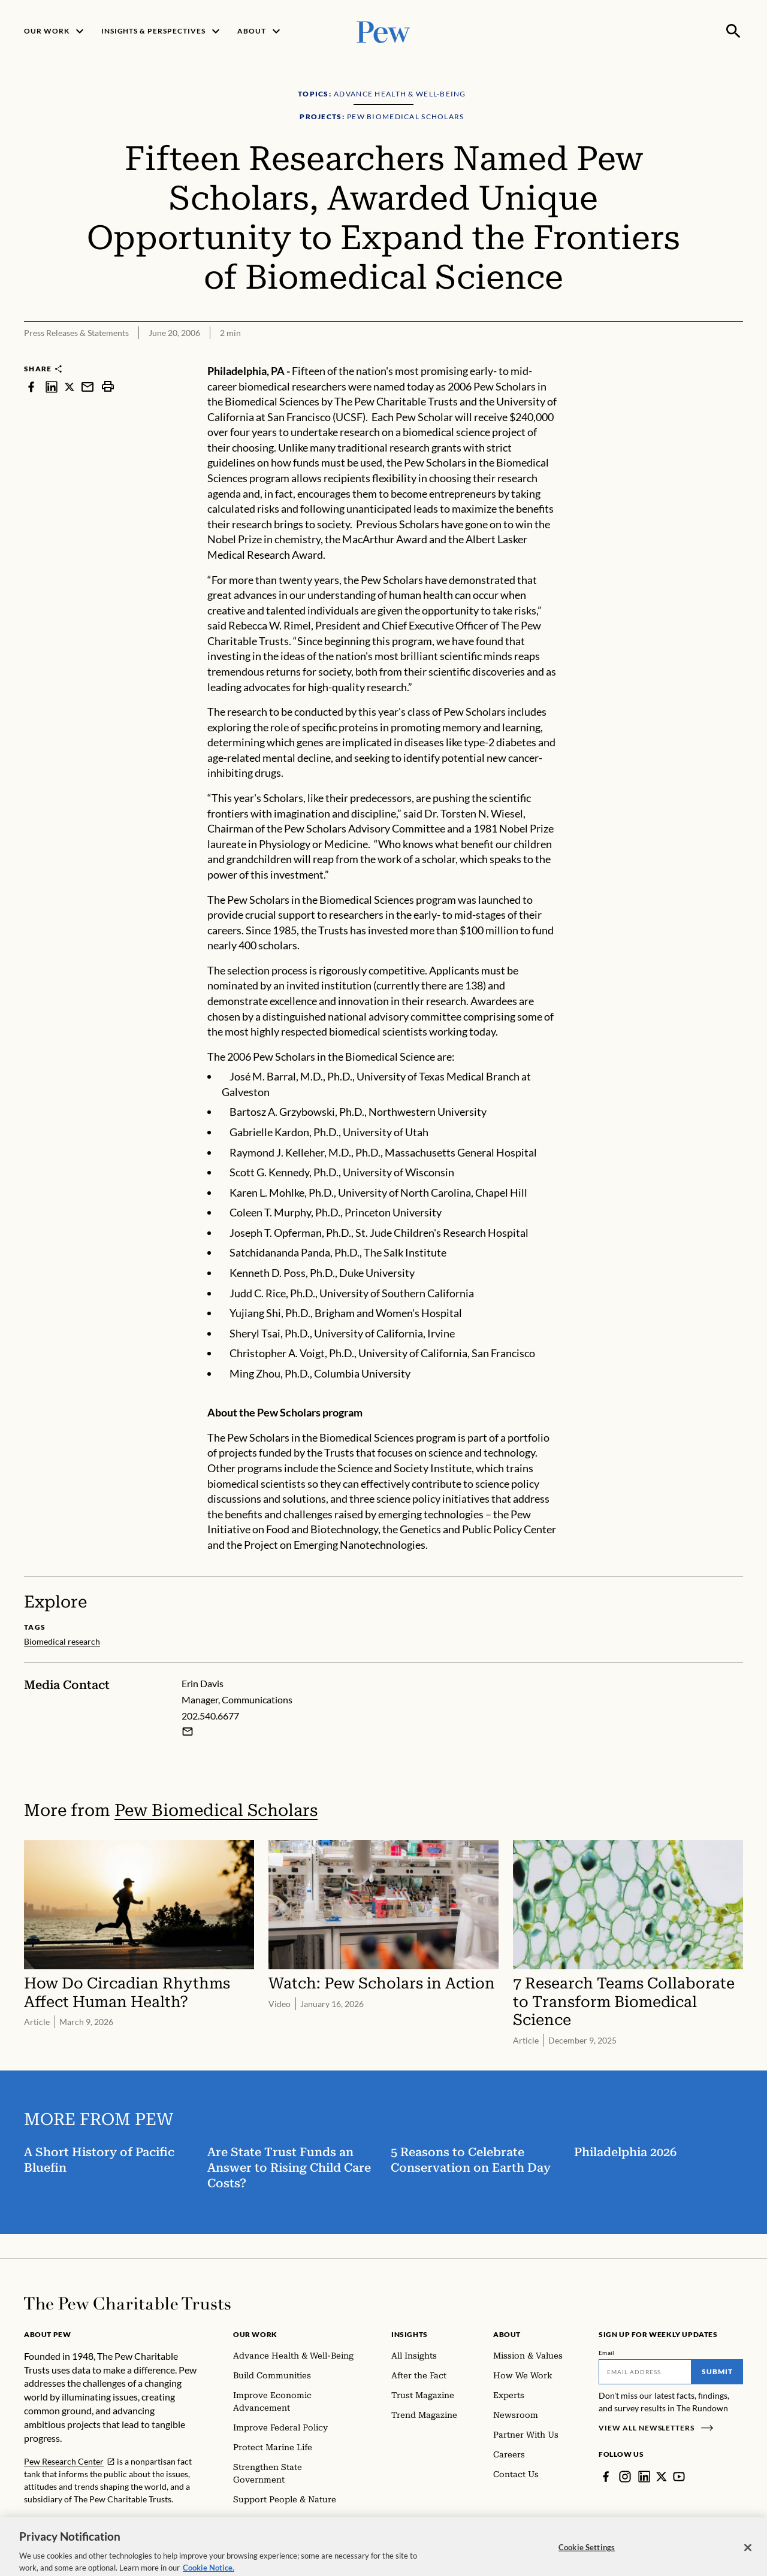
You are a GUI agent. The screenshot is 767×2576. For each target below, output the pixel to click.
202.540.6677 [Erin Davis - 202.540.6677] (210, 1715)
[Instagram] (625, 2476)
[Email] (645, 2371)
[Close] (748, 2557)
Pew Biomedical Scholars (216, 1810)
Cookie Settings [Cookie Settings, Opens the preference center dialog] (586, 2557)
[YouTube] (679, 2476)
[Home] (127, 2303)
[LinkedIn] (644, 2476)
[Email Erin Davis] (188, 1731)
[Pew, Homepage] (383, 31)
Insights (409, 2334)
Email (607, 2353)
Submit (717, 2371)
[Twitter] (661, 2476)
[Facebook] (606, 2476)
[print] (108, 386)
